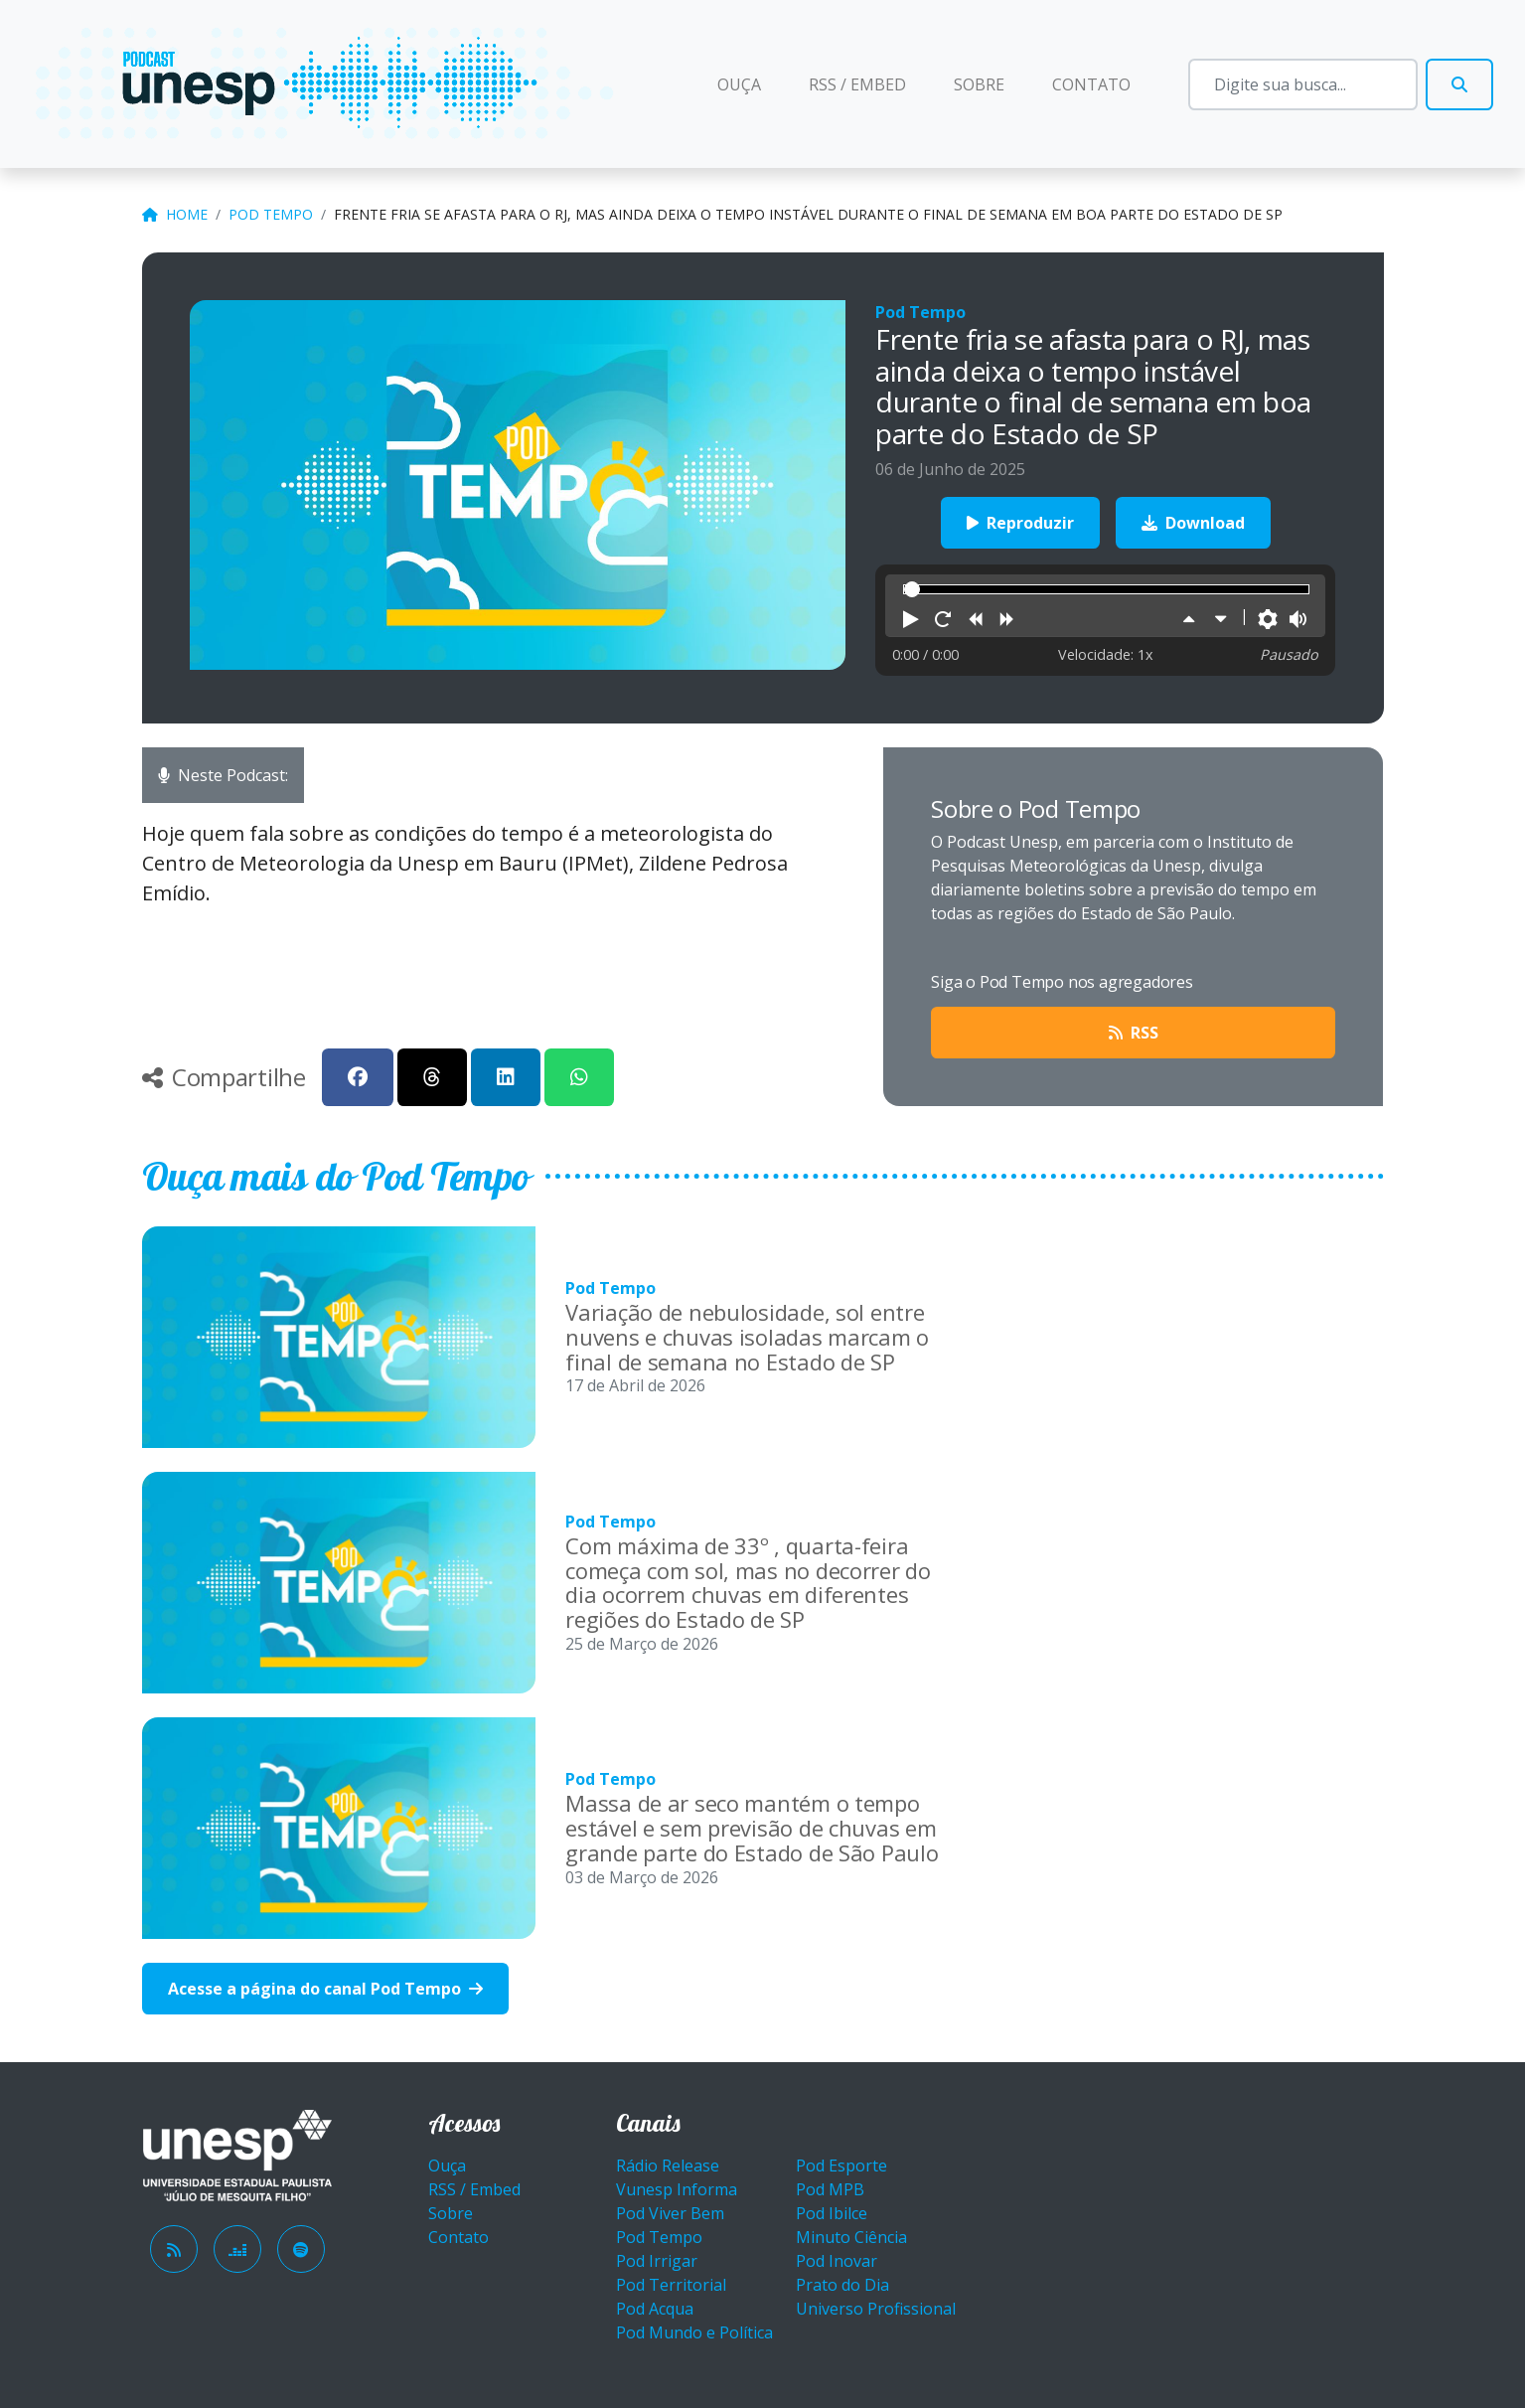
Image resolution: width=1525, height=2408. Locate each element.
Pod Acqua (654, 2309)
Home (175, 214)
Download (1193, 523)
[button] (911, 620)
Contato (1091, 84)
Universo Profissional (876, 2309)
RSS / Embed (474, 2189)
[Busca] (1303, 84)
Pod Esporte (841, 2165)
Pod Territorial (671, 2285)
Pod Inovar (836, 2261)
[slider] (912, 589)
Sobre (979, 84)
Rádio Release (667, 2165)
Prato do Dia (842, 2285)
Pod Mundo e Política (694, 2332)
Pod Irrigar (656, 2261)
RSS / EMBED (857, 84)
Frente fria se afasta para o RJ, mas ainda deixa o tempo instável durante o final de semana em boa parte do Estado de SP (808, 214)
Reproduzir (1020, 523)
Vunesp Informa (676, 2189)
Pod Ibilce (831, 2213)
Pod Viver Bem (670, 2213)
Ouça (751, 83)
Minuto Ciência (851, 2237)
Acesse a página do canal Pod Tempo (325, 1989)
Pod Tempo (271, 214)
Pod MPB (830, 2189)
